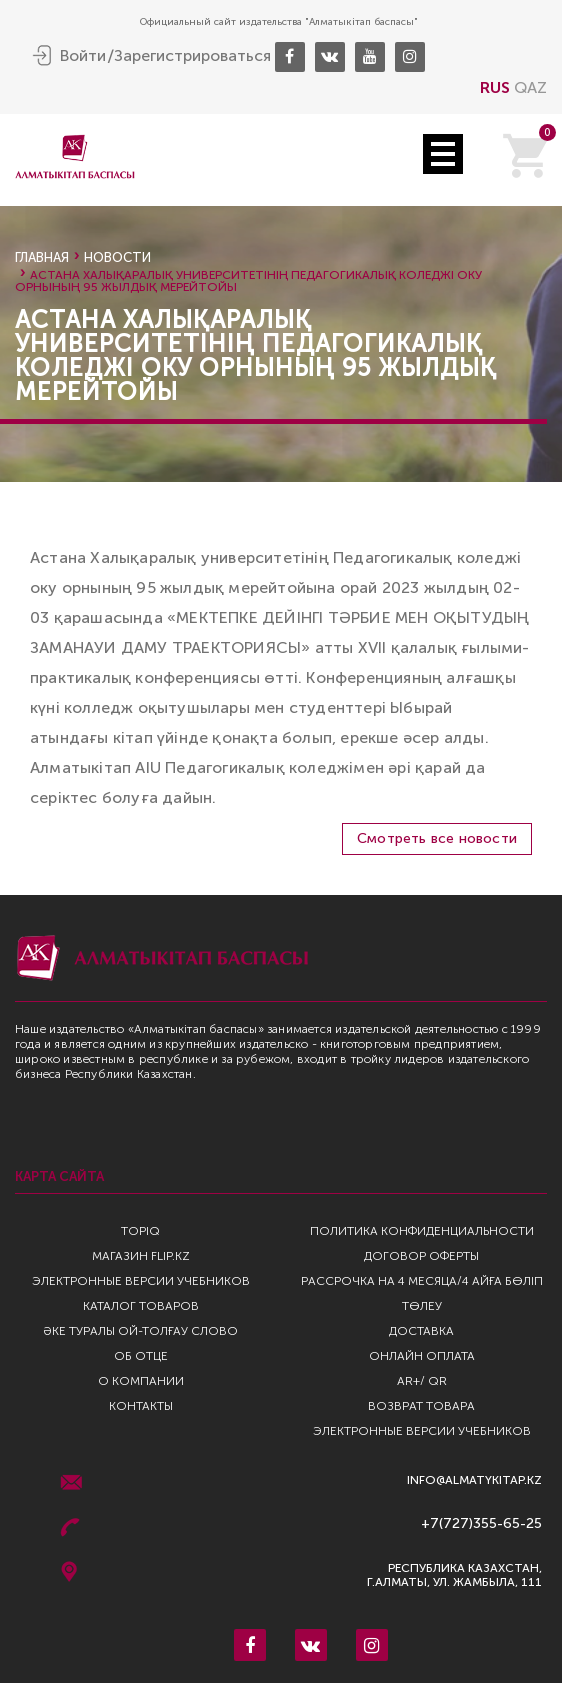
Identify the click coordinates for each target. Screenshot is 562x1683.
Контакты (141, 1406)
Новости (117, 257)
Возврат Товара (421, 1406)
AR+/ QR (422, 1381)
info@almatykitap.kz (474, 1480)
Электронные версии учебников (141, 1281)
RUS (495, 87)
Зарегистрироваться (192, 56)
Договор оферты (421, 1256)
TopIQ (140, 1231)
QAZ (530, 87)
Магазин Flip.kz (141, 1256)
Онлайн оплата (422, 1356)
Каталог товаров (141, 1306)
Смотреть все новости (437, 838)
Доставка (421, 1331)
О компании (141, 1381)
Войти (83, 56)
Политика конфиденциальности (422, 1231)
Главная (42, 257)
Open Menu (443, 154)
